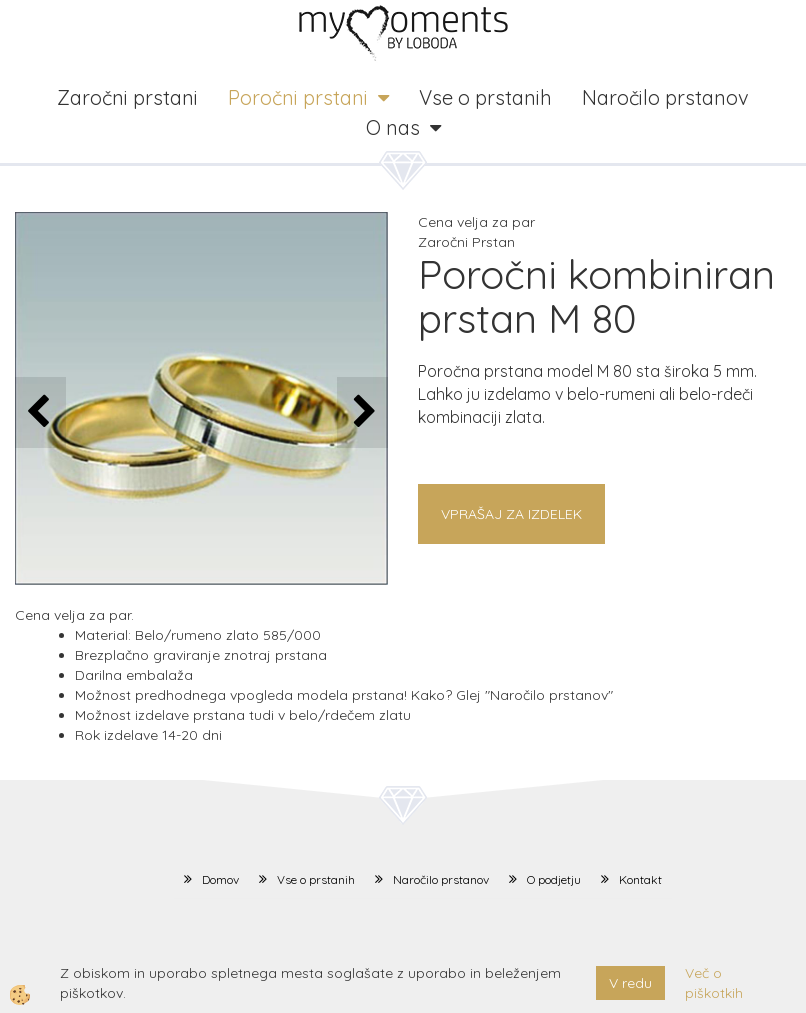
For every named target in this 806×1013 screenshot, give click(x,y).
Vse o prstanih (485, 97)
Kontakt (640, 879)
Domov (220, 879)
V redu (630, 983)
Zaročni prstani (127, 97)
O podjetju (554, 879)
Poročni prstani (298, 97)
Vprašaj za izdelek (511, 514)
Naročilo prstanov (665, 97)
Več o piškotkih (714, 983)
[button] (362, 412)
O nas (393, 127)
